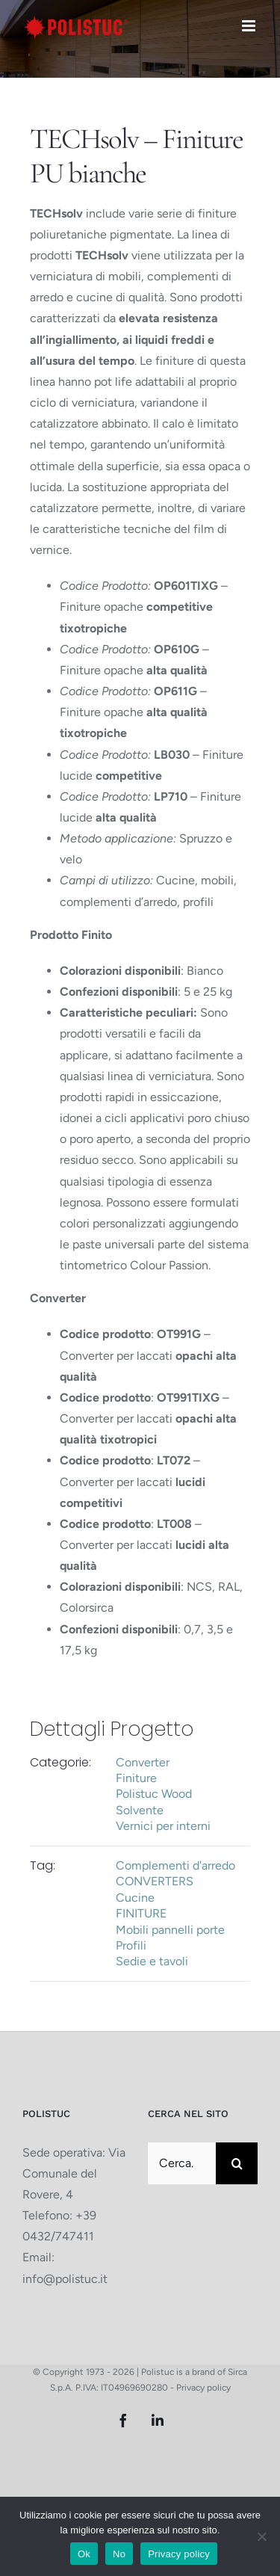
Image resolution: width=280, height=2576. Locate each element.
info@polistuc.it (65, 2279)
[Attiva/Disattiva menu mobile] (250, 26)
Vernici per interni (163, 1826)
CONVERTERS (154, 1881)
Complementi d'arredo (175, 1865)
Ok (84, 2554)
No (119, 2554)
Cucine (135, 1898)
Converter (142, 1762)
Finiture (136, 1778)
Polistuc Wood (154, 1794)
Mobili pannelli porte (170, 1930)
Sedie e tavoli (152, 1961)
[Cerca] (237, 2163)
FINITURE (141, 1913)
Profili (131, 1945)
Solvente (140, 1810)
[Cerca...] (182, 2163)
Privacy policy (203, 2387)
